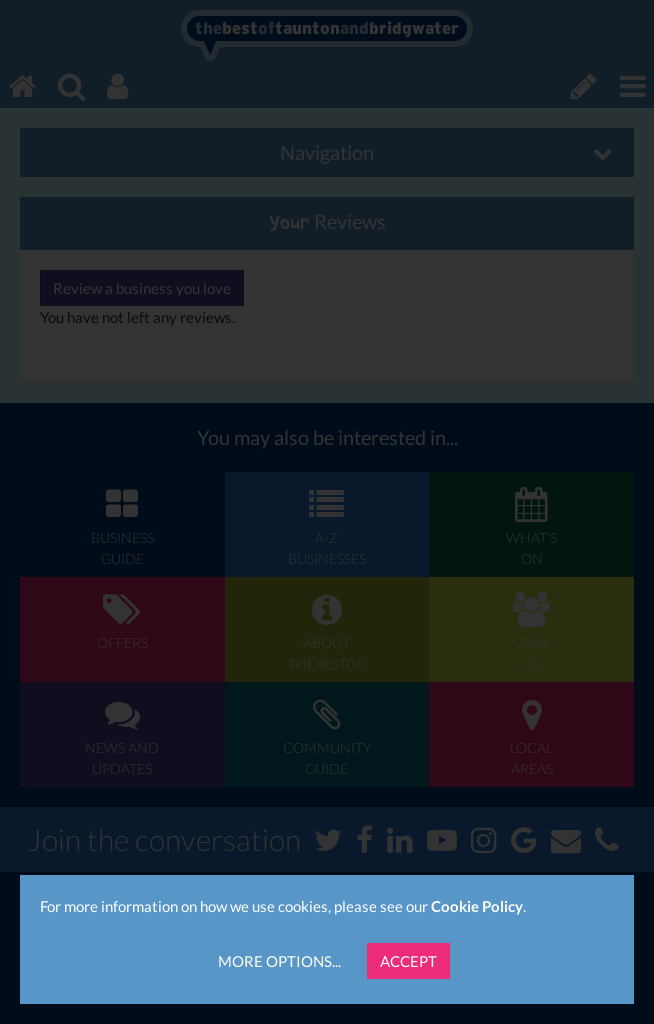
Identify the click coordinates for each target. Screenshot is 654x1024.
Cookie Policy (477, 906)
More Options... (279, 961)
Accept (408, 961)
